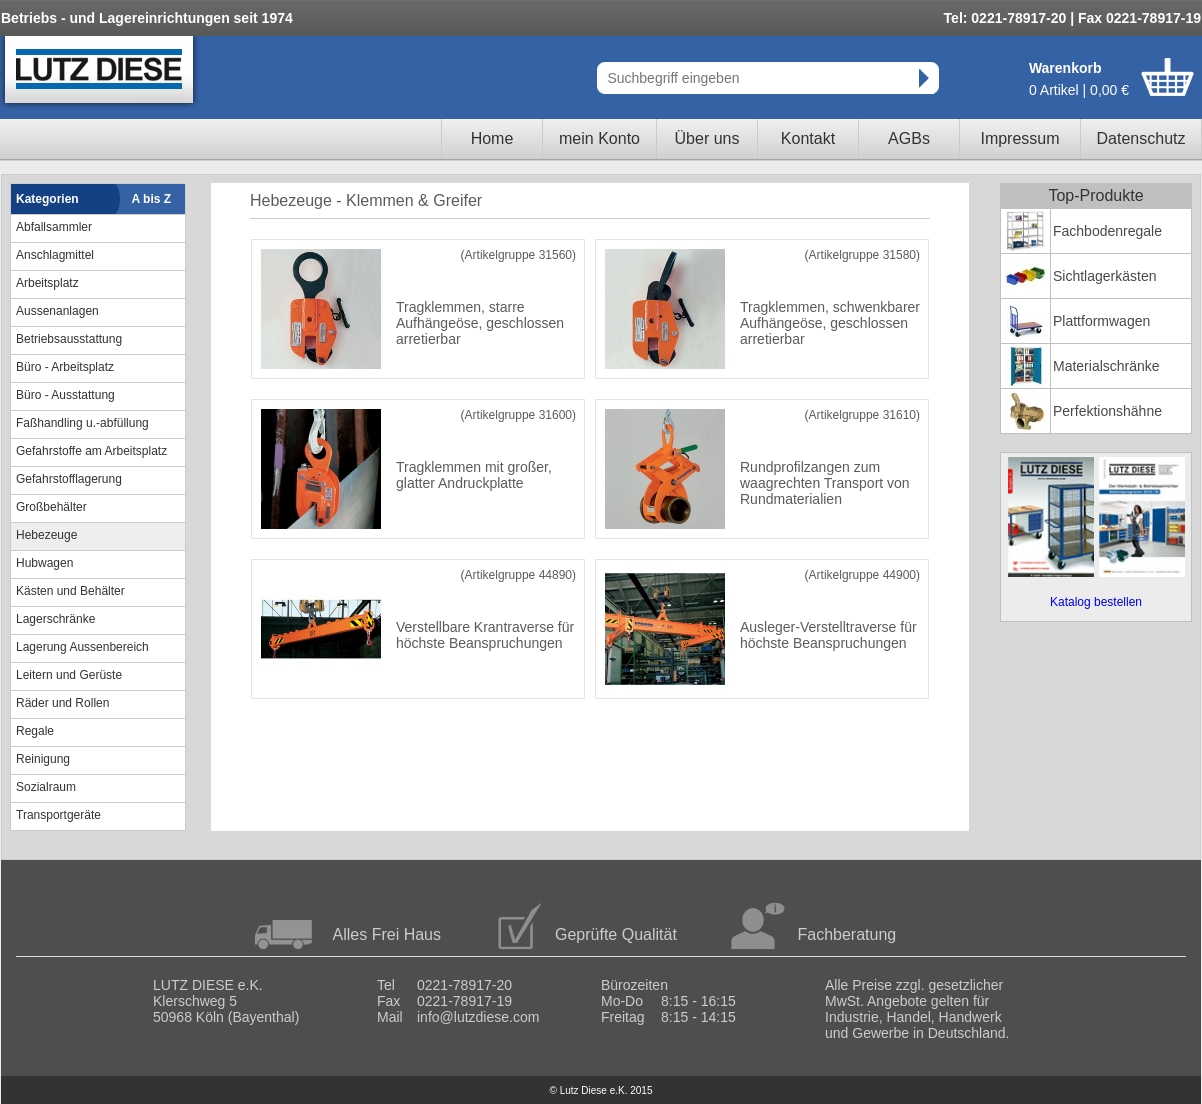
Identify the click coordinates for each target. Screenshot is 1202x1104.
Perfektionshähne (1107, 411)
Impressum (1019, 138)
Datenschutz (1141, 138)
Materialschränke (1106, 366)
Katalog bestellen (1096, 602)
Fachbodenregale (1107, 231)
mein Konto (599, 138)
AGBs (909, 138)
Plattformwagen (1101, 321)
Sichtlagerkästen (1105, 276)
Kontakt (808, 138)
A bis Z (152, 199)
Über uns (707, 138)
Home (492, 138)
